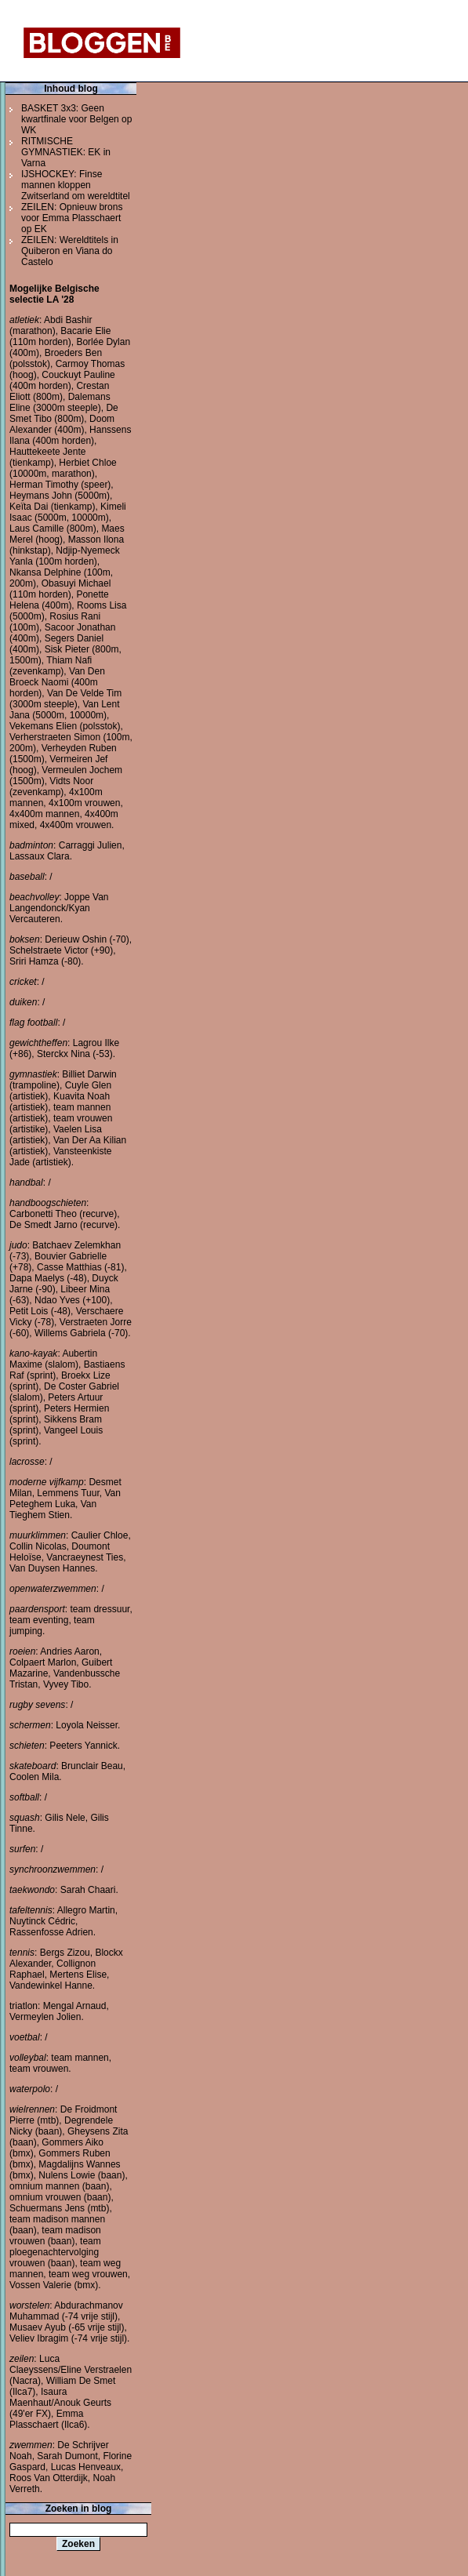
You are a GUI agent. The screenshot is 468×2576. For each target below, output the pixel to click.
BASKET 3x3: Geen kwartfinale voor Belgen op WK (76, 119)
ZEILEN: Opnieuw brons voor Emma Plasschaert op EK (71, 218)
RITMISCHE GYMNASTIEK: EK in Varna (66, 152)
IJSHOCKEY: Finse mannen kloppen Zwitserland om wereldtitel (75, 185)
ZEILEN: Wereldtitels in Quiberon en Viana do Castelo (69, 250)
